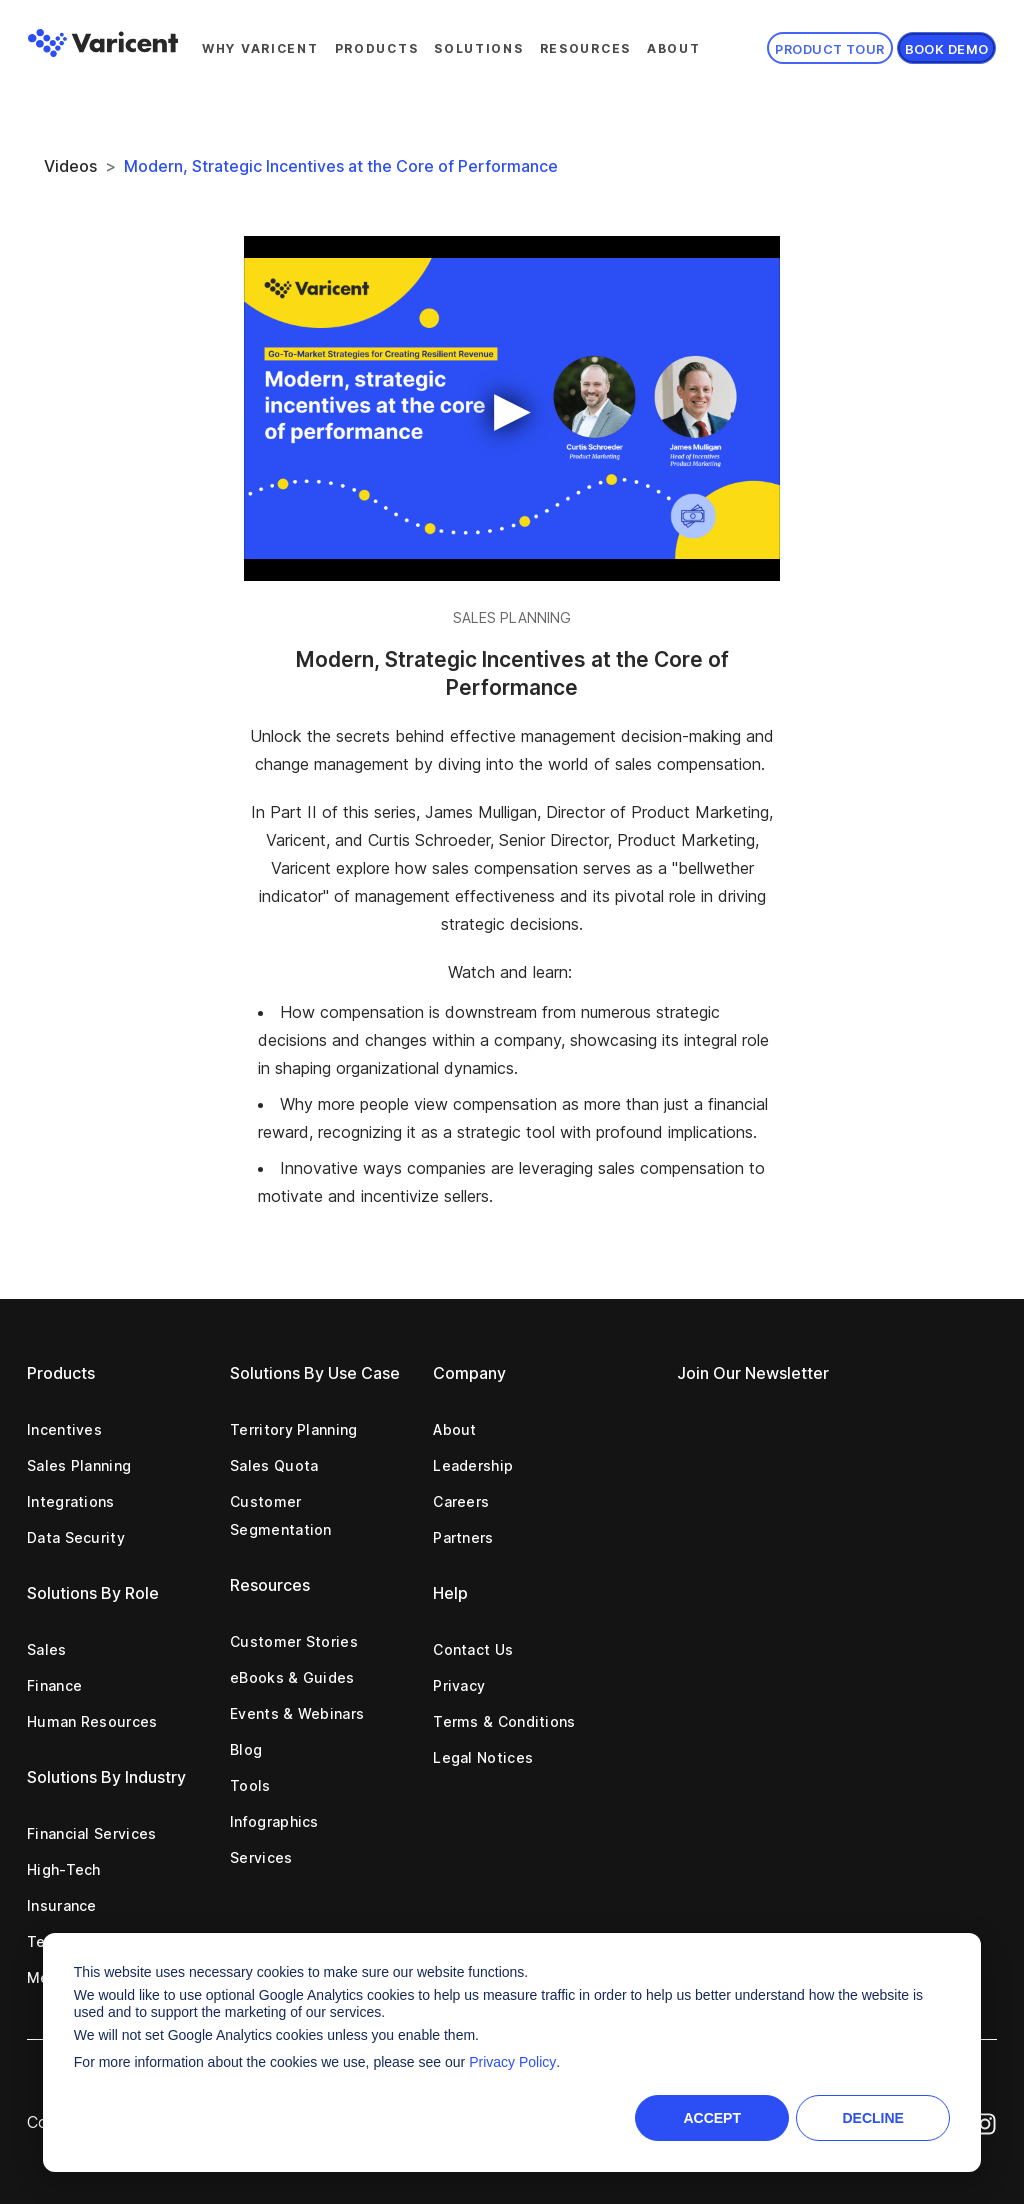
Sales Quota (274, 1465)
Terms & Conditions (504, 1721)
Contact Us (473, 1649)
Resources (585, 48)
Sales (47, 1649)
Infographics (274, 1821)
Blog (246, 1749)
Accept (712, 2118)
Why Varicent (260, 48)
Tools (250, 1785)
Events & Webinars (297, 1713)
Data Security (76, 1537)
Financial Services (91, 1833)
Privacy (459, 1685)
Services (261, 1857)
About (674, 48)
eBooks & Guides (292, 1677)
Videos (70, 166)
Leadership (473, 1465)
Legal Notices (483, 1757)
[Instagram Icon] (985, 2122)
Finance (54, 1685)
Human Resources (92, 1721)
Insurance (62, 1905)
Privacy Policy (512, 2062)
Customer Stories (294, 1641)
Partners (463, 1537)
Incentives (64, 1429)
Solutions (478, 48)
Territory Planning (293, 1429)
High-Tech (64, 1869)
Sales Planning (79, 1465)
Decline (872, 2118)
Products (377, 48)
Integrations (71, 1501)
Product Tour (829, 49)
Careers (461, 1501)
